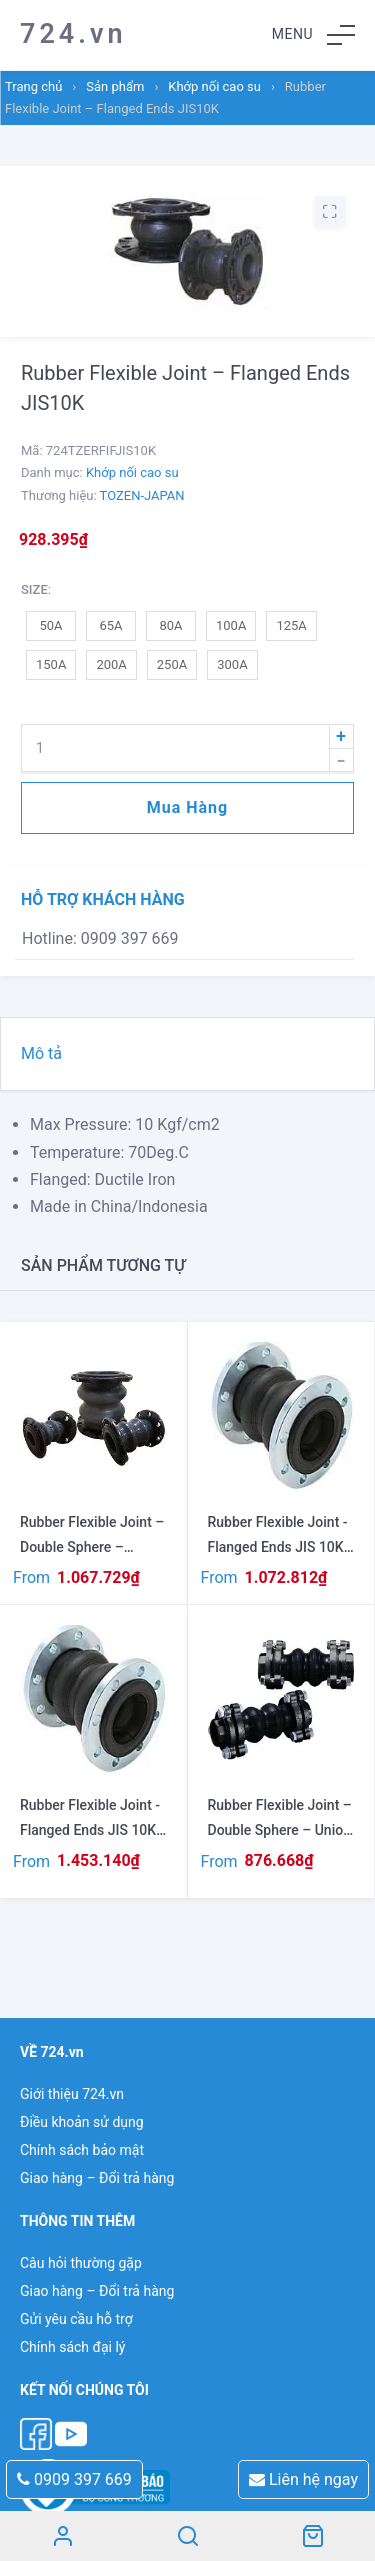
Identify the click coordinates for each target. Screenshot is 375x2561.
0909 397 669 (74, 2479)
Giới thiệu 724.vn (72, 2094)
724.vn (73, 34)
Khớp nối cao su (214, 86)
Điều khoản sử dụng (82, 2122)
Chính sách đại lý (72, 2347)
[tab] (187, 1054)
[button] (313, 35)
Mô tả (41, 1053)
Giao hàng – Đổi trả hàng (97, 2178)
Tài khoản (62, 2536)
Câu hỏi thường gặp (81, 2263)
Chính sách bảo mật (82, 2150)
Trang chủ (33, 86)
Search (187, 2536)
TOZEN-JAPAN (142, 495)
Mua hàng (187, 807)
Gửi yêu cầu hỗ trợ (76, 2319)
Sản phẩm (115, 86)
